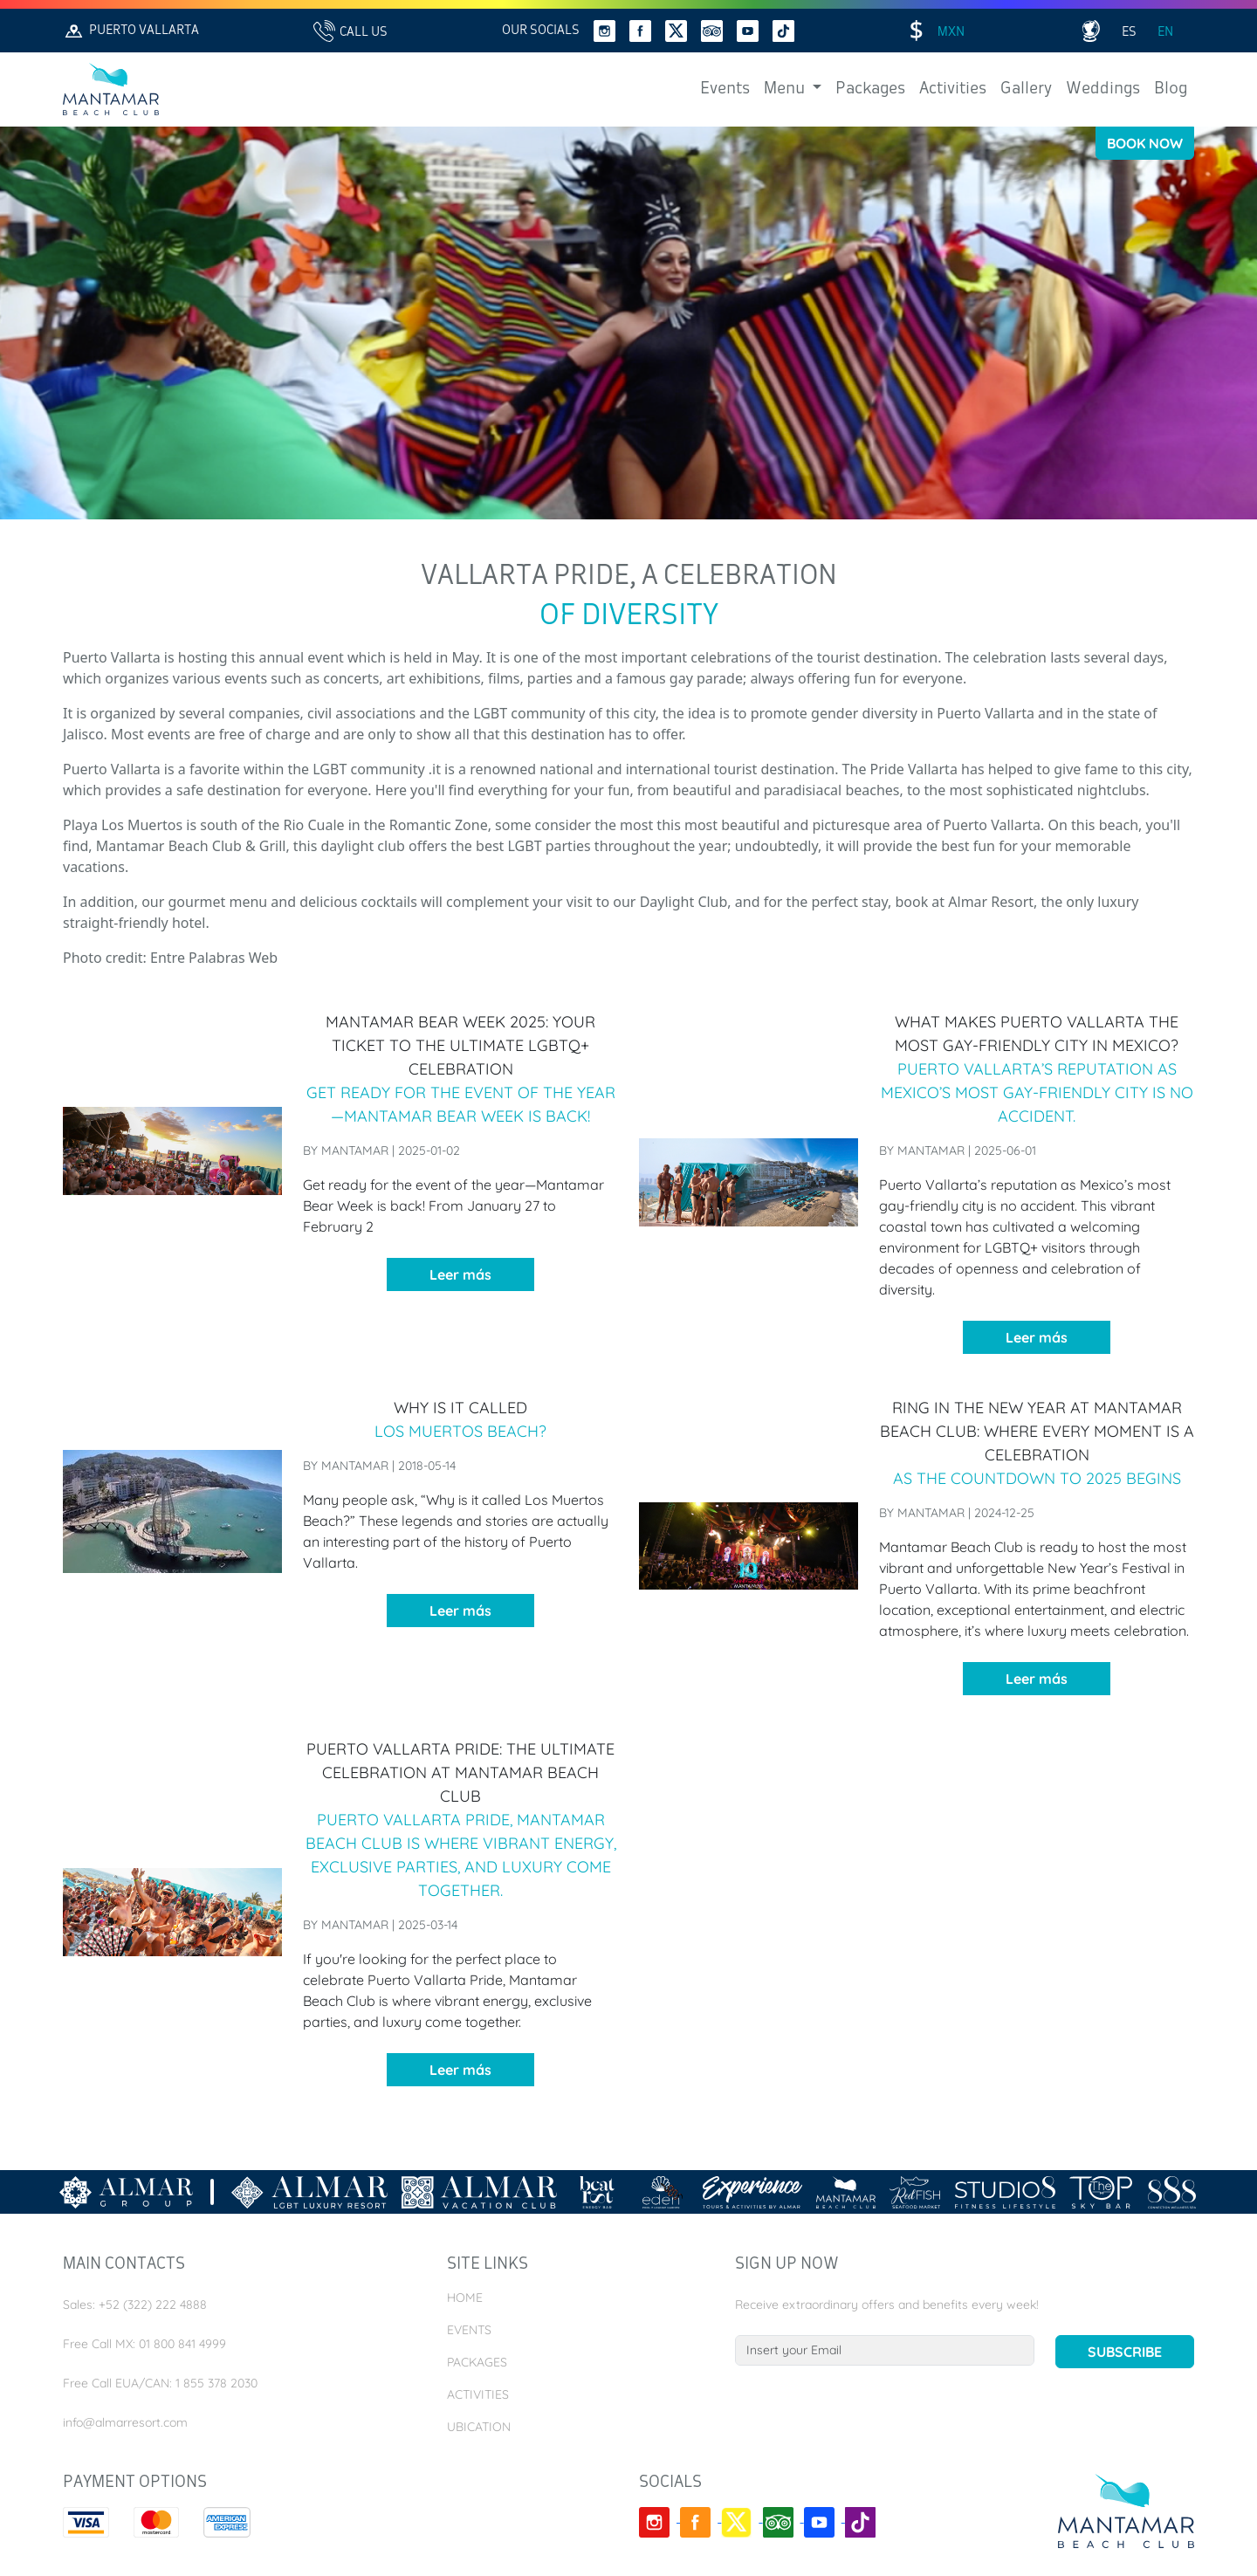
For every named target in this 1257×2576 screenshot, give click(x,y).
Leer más (460, 1274)
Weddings (1103, 89)
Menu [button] (786, 89)
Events (725, 89)
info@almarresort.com (125, 2422)
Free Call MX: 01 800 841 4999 (144, 2344)
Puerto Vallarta (131, 31)
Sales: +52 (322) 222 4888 (135, 2304)
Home (465, 2297)
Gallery (1026, 89)
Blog (1170, 89)
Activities (952, 89)
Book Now (1145, 143)
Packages (870, 89)
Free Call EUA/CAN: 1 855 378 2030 (160, 2383)
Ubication (479, 2427)
